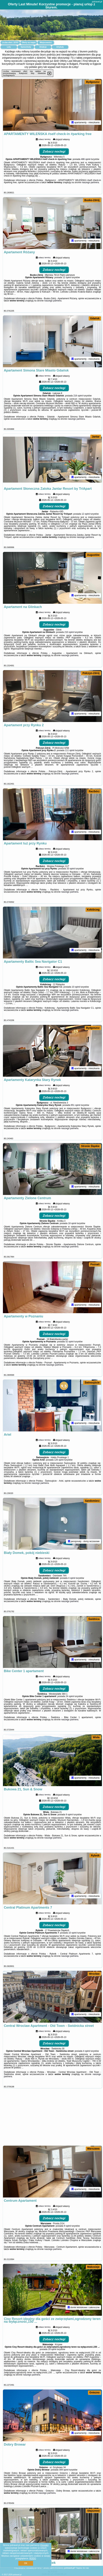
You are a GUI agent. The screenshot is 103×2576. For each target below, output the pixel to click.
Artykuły (60, 47)
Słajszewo (93, 2510)
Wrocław (94, 1973)
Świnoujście (92, 1382)
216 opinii (78, 395)
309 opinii (63, 2469)
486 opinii (85, 159)
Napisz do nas (82, 2568)
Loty (9, 47)
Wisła (96, 1737)
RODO (32, 2558)
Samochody (26, 47)
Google (44, 2545)
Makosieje (93, 2266)
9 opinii (69, 1814)
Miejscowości (46, 43)
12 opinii (67, 277)
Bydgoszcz (93, 81)
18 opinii (72, 1223)
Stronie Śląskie (90, 1146)
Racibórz (94, 791)
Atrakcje (42, 47)
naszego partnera (90, 182)
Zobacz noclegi (54, 151)
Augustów (93, 554)
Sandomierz (92, 1500)
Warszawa (93, 2148)
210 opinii (69, 632)
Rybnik (95, 1855)
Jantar (96, 436)
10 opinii (76, 987)
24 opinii (70, 1696)
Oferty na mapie (29, 43)
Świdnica (94, 1619)
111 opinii (69, 750)
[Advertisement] (51, 2119)
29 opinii (52, 2349)
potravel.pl (97, 1)
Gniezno (94, 2392)
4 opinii (71, 1578)
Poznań (95, 1264)
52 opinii (70, 1341)
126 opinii (59, 1460)
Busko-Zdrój (92, 200)
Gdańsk (95, 318)
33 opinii (71, 868)
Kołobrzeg (93, 909)
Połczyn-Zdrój (91, 673)
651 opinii (75, 1105)
